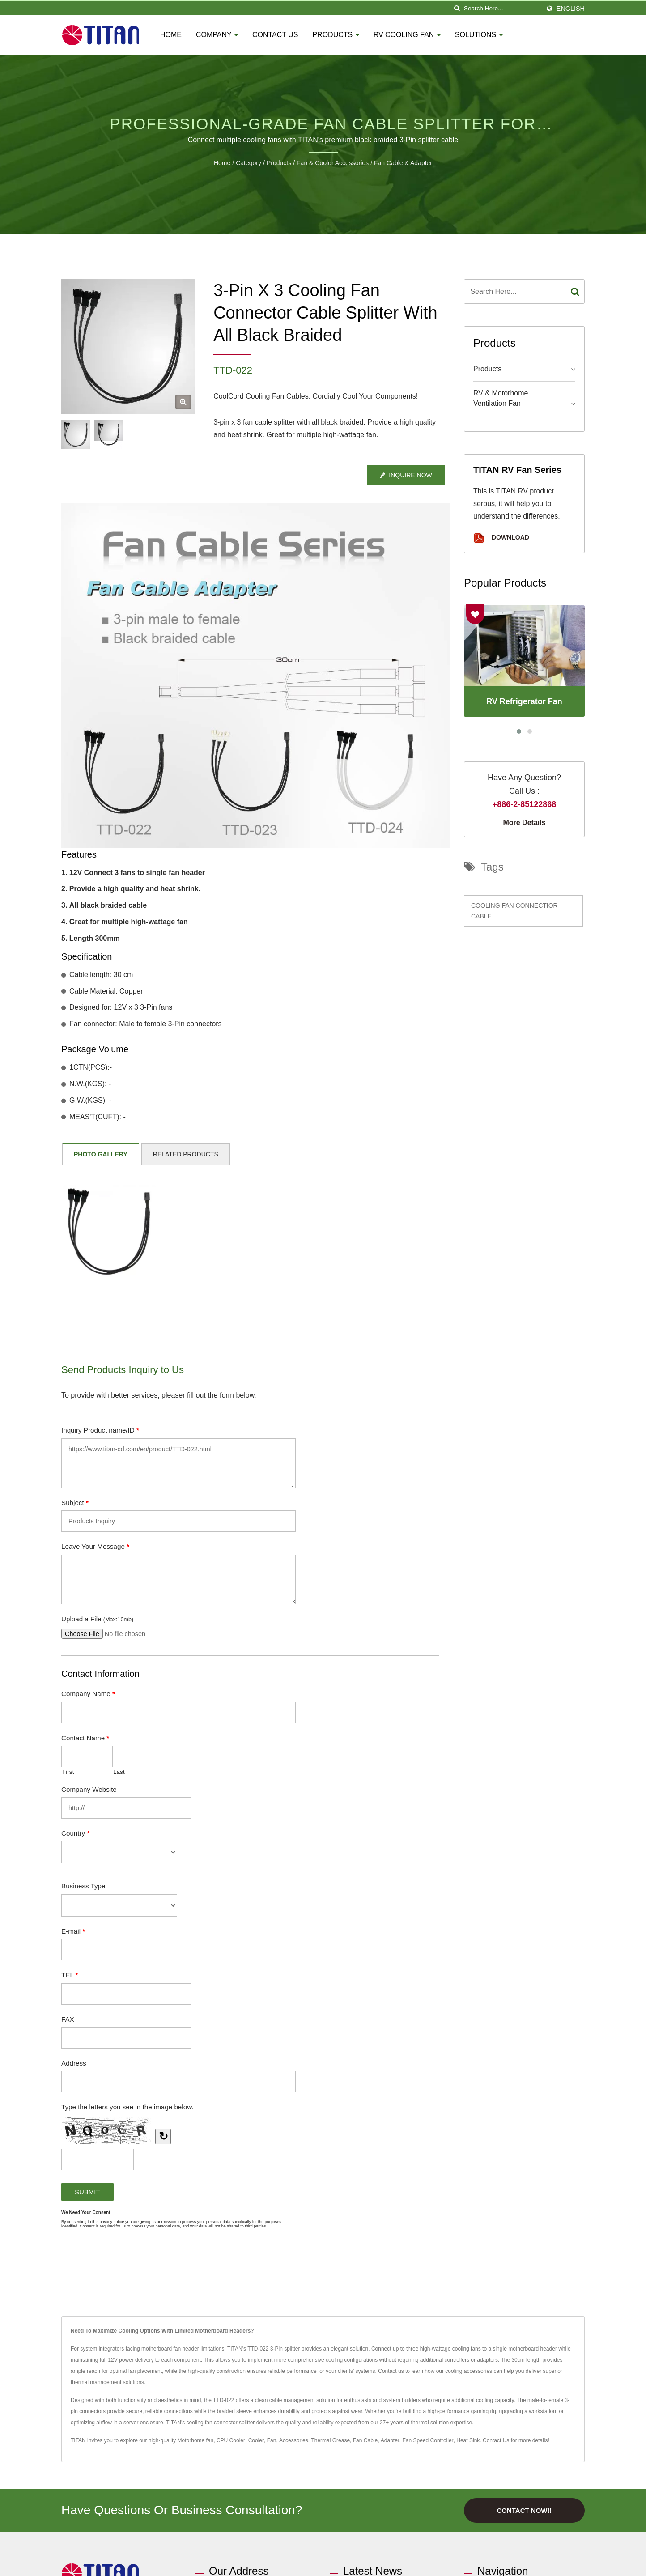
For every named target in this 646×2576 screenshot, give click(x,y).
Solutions (479, 34)
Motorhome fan (196, 2440)
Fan (271, 2440)
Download (501, 538)
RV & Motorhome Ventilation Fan (500, 398)
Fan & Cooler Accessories (333, 162)
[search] (457, 8)
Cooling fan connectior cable (514, 911)
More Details (524, 822)
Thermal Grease (330, 2440)
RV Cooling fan (407, 34)
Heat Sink (468, 2440)
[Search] (502, 8)
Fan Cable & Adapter (403, 162)
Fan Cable (365, 2440)
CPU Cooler (231, 2440)
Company (217, 34)
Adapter (390, 2440)
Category (248, 162)
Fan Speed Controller (428, 2440)
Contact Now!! (524, 2510)
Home (171, 34)
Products (335, 34)
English (571, 8)
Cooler (256, 2440)
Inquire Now (406, 475)
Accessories (293, 2440)
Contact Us (275, 34)
